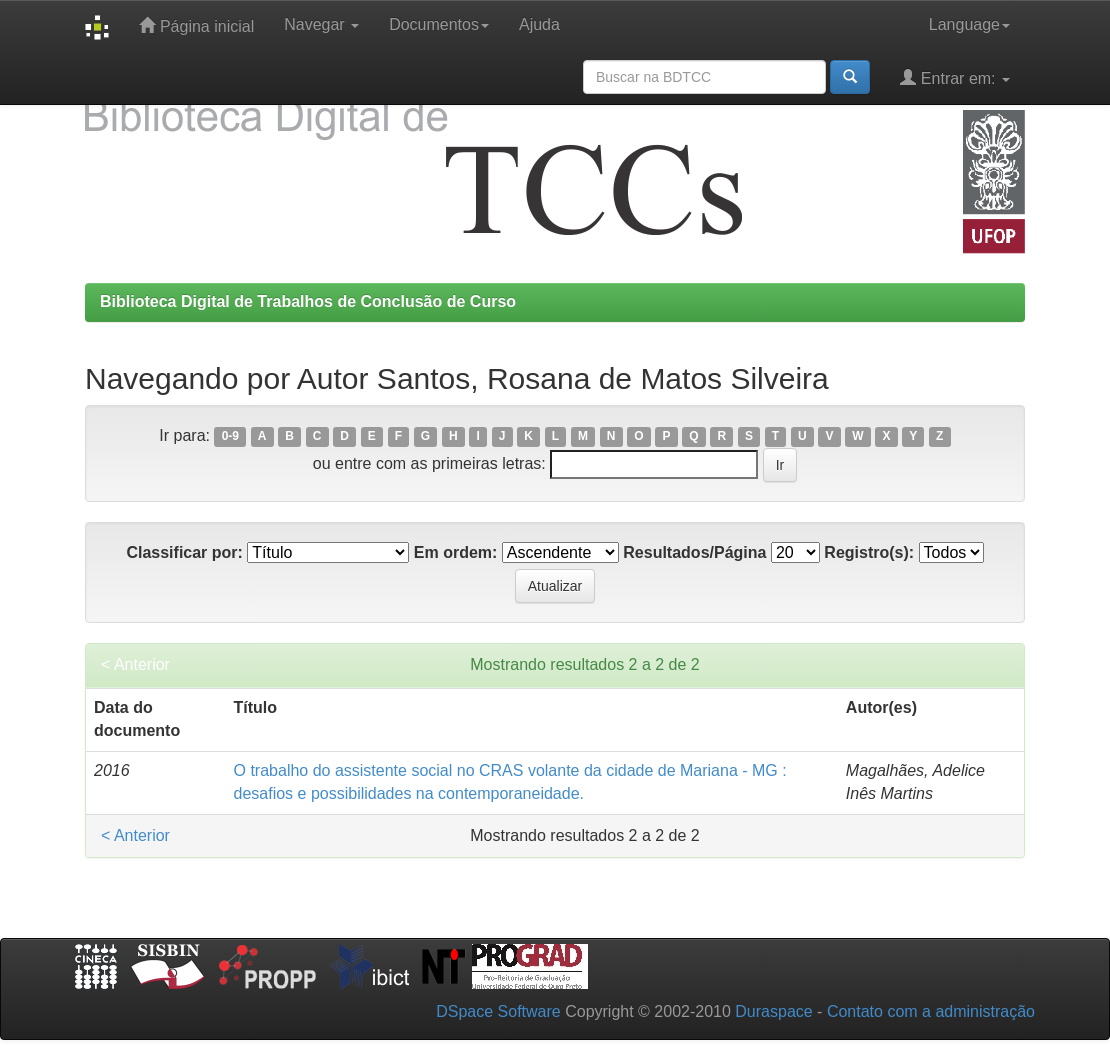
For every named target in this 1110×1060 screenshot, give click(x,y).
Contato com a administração (931, 1011)
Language (969, 24)
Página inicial (196, 25)
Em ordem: (456, 552)
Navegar (321, 24)
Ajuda (539, 24)
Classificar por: (184, 552)
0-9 (230, 437)
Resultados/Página (694, 552)
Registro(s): (869, 552)
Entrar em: (955, 77)
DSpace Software (498, 1011)
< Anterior (135, 664)
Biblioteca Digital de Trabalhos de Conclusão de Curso (308, 301)
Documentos (439, 24)
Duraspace (773, 1011)
